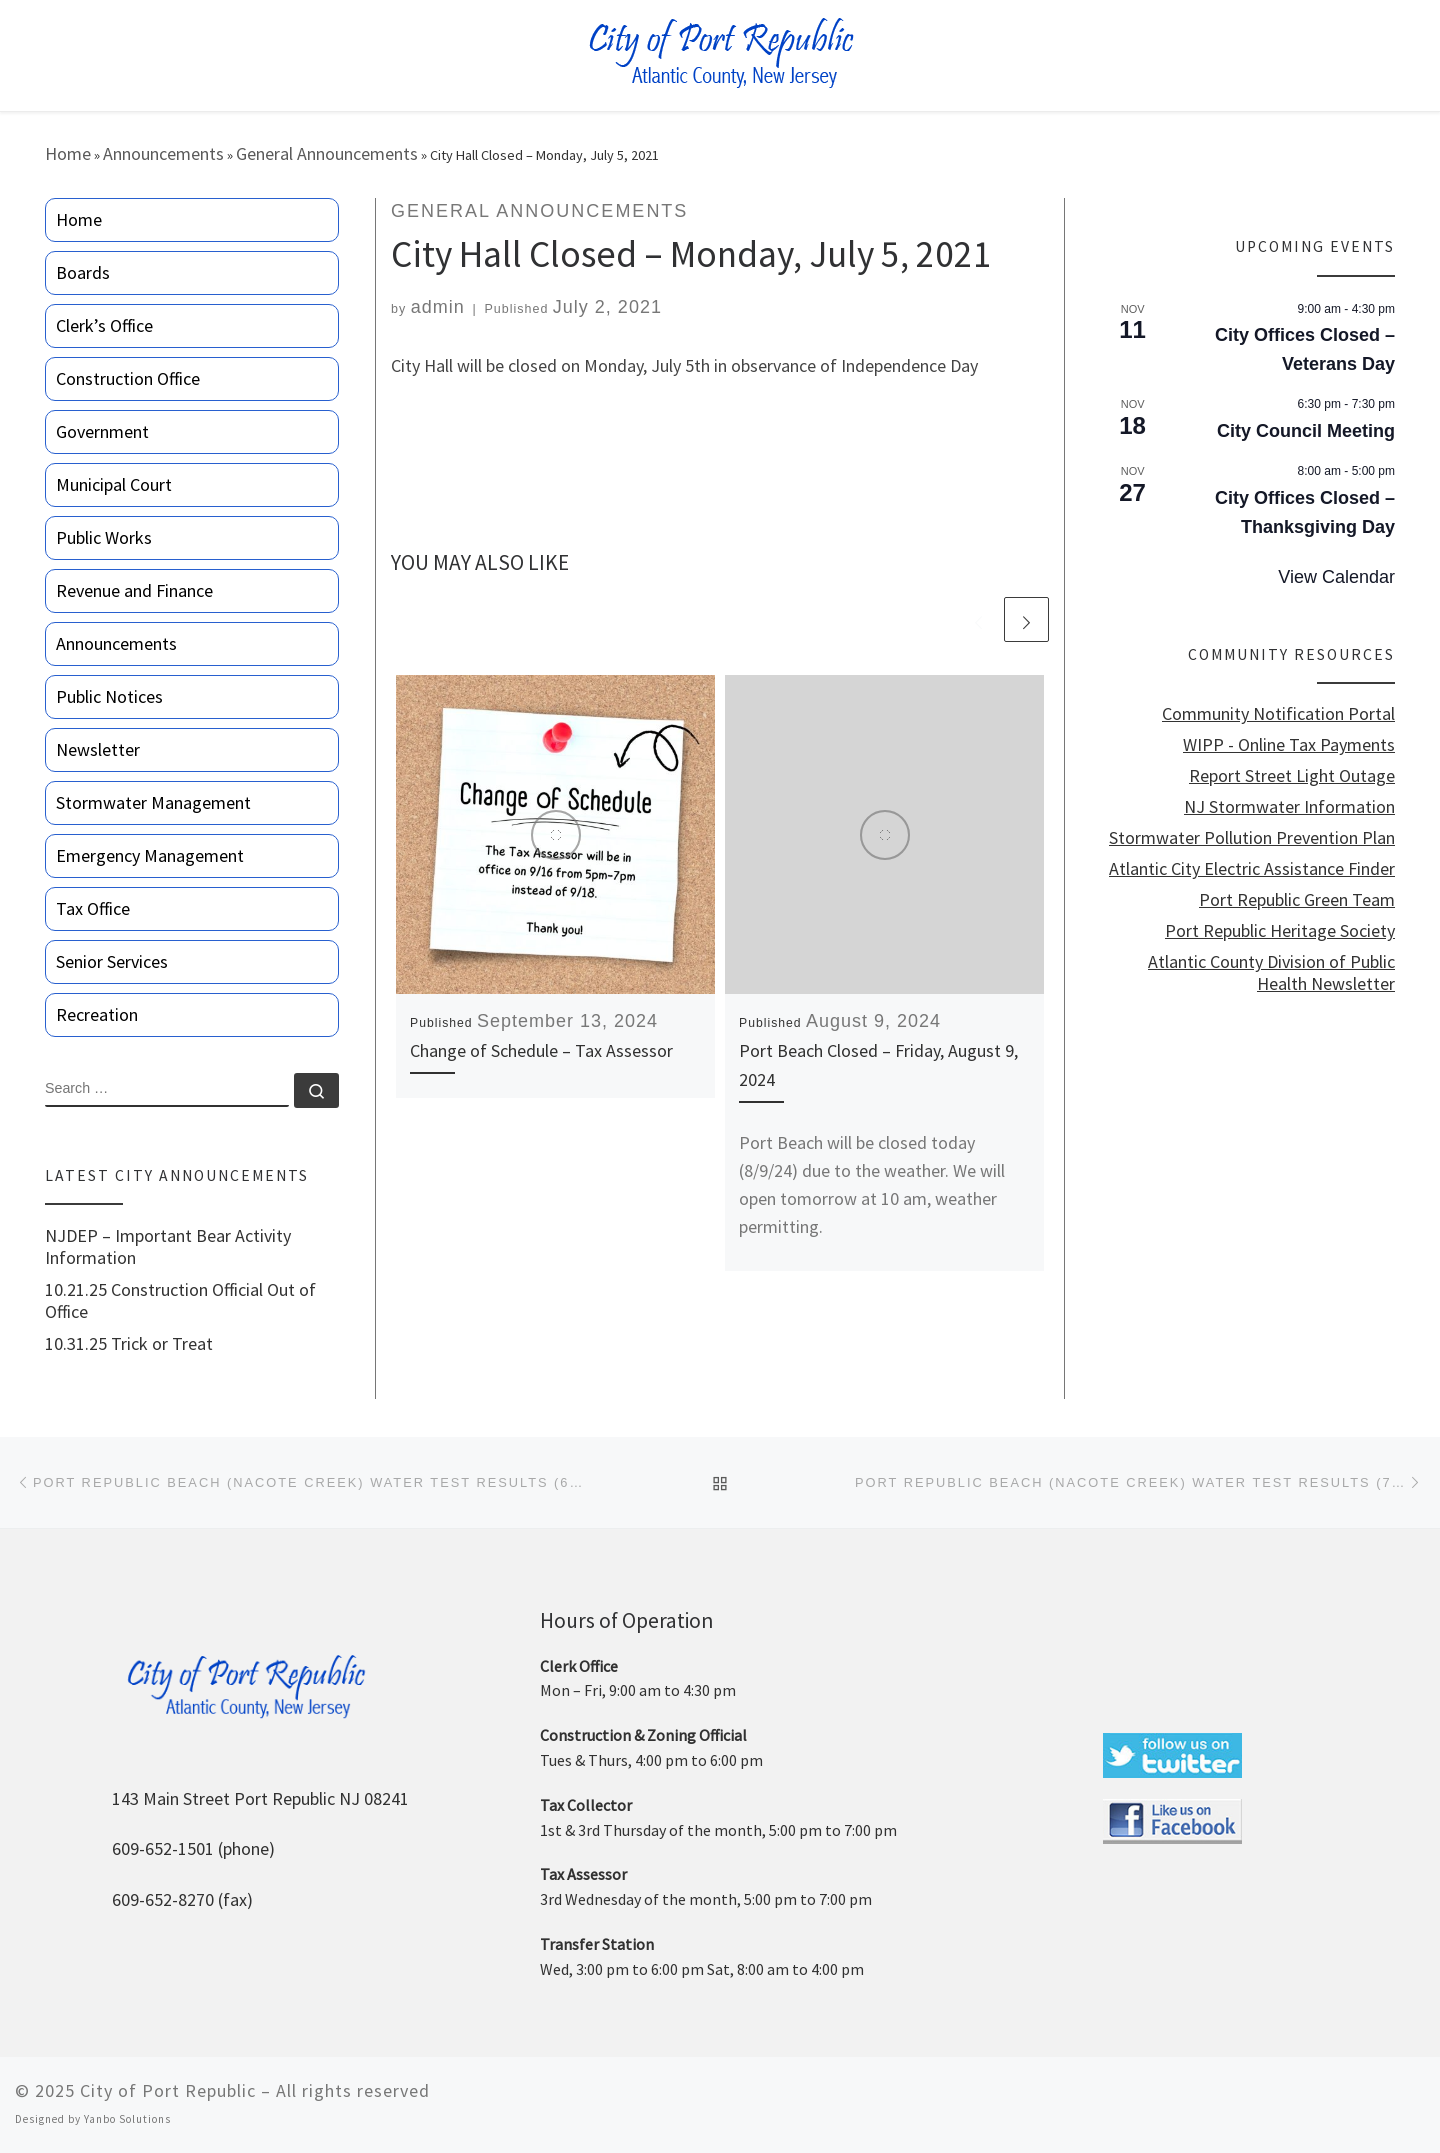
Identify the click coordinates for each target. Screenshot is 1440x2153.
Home (68, 153)
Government (102, 431)
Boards (83, 272)
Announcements (163, 153)
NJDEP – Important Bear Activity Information (168, 1247)
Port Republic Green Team (1297, 900)
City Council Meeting (1306, 431)
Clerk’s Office (104, 325)
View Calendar (1336, 577)
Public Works (104, 537)
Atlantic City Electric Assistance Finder (1252, 869)
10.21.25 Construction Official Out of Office (180, 1301)
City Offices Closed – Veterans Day (1305, 349)
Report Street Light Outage (1292, 776)
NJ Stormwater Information (1289, 807)
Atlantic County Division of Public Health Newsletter (1271, 973)
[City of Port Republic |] (720, 53)
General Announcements (327, 153)
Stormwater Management (153, 802)
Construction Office (128, 378)
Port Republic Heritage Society (1280, 931)
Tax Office (93, 908)
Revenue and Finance (134, 590)
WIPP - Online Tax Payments (1289, 745)
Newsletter (98, 749)
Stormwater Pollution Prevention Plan (1252, 838)
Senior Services (112, 961)
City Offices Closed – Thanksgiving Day (1305, 512)
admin (438, 307)
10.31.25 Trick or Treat (129, 1344)
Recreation (97, 1014)
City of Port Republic (168, 2090)
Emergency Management (150, 855)
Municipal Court (114, 484)
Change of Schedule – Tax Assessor (541, 1050)
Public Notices (109, 696)
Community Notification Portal (1278, 714)
